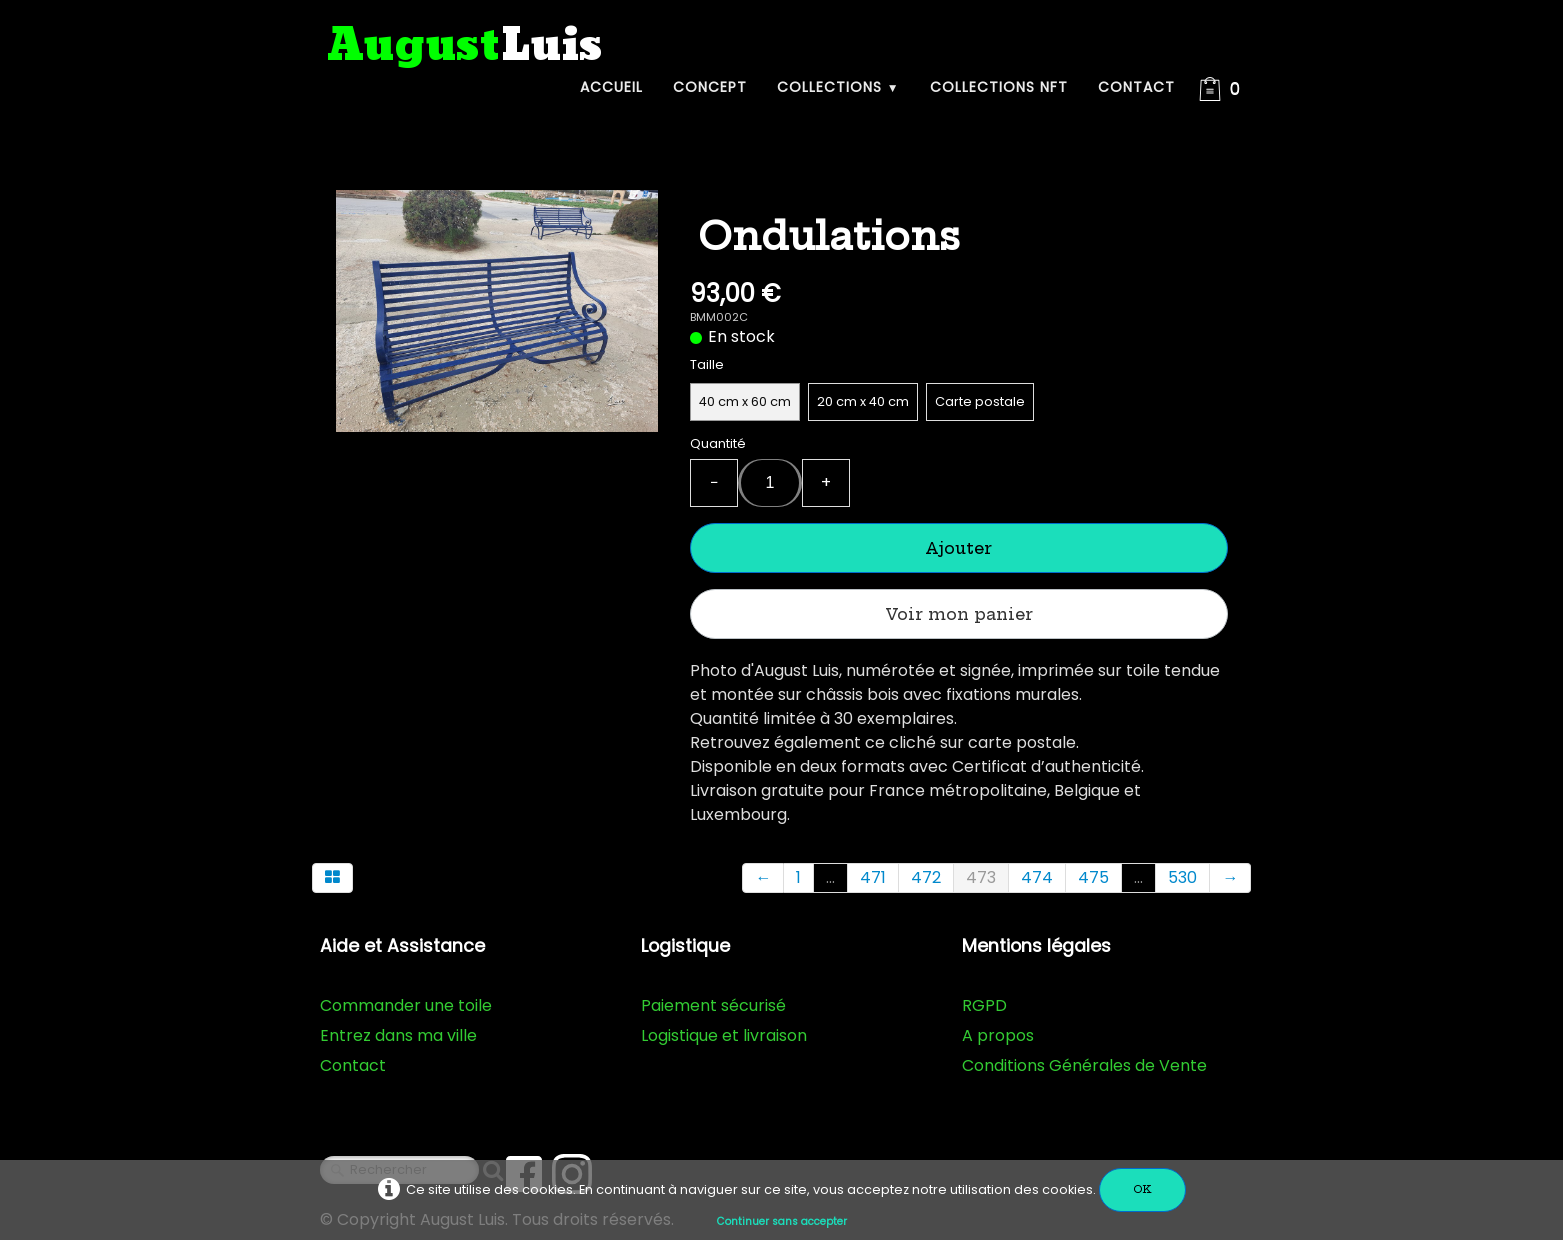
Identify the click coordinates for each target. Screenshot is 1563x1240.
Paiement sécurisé (713, 1005)
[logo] (465, 46)
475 (1093, 877)
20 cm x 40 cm (863, 401)
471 (873, 877)
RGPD (984, 1005)
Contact (1136, 87)
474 (1037, 877)
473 (981, 877)
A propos (998, 1035)
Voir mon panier (959, 614)
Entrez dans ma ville (398, 1035)
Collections (838, 87)
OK (1142, 1189)
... (830, 877)
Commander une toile (406, 1005)
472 (926, 877)
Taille (707, 364)
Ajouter (958, 548)
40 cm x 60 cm (745, 401)
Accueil (611, 87)
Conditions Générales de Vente (1084, 1065)
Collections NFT (999, 87)
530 (1182, 877)
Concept (710, 87)
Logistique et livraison (724, 1035)
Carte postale (980, 401)
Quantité (718, 443)
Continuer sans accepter (782, 1221)
